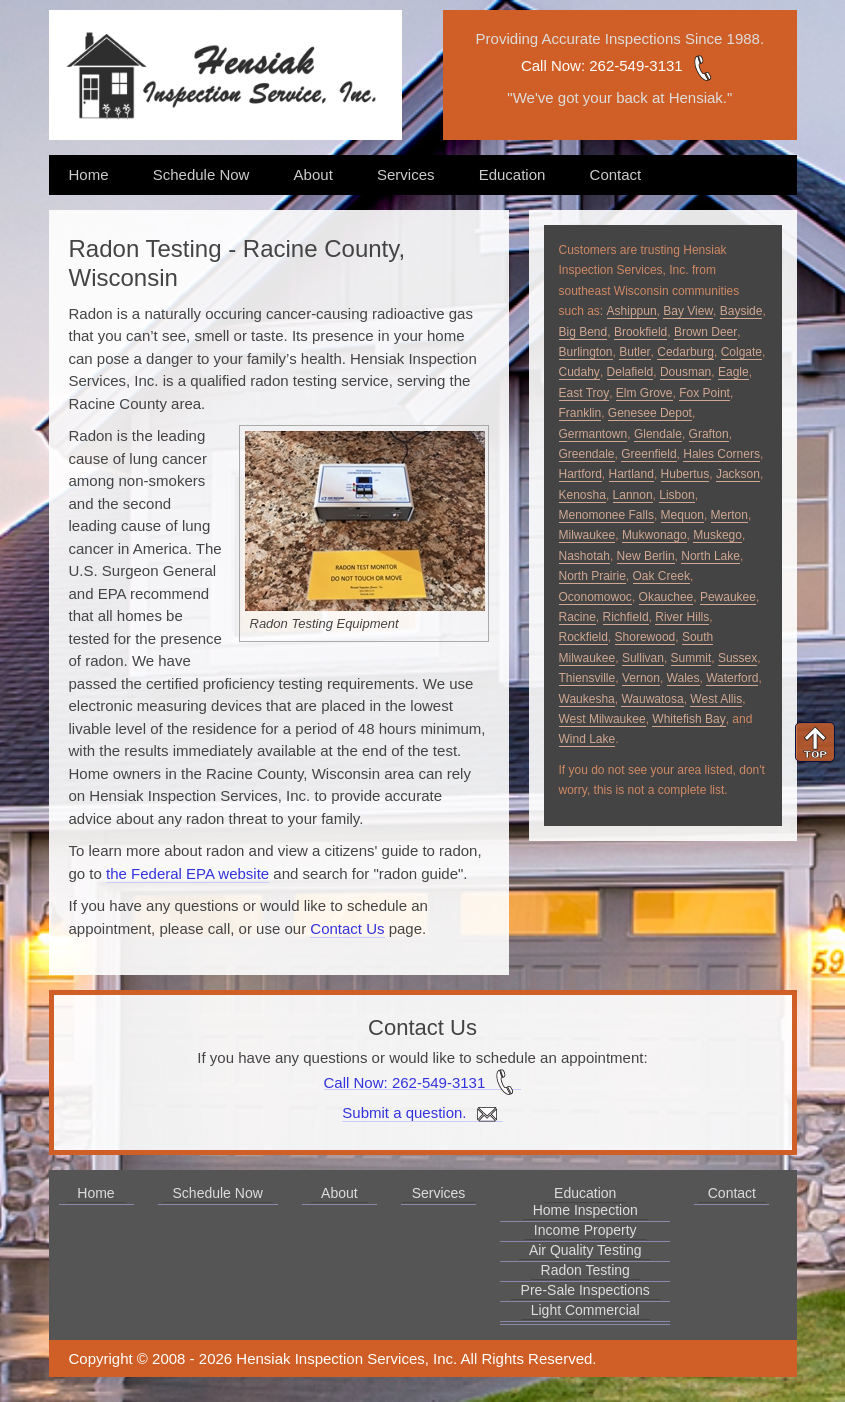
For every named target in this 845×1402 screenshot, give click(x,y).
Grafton (709, 434)
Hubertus (685, 474)
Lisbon (676, 495)
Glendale (658, 434)
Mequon (682, 515)
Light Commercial (585, 1310)
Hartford (580, 474)
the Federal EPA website (187, 873)
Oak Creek (661, 576)
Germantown (593, 434)
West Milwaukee (602, 719)
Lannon (633, 495)
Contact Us (347, 928)
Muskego (717, 535)
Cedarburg (685, 352)
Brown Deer (705, 332)
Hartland (631, 474)
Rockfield (583, 637)
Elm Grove (644, 393)
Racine (577, 617)
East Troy (584, 393)
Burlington (586, 352)
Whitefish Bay (688, 719)
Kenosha (582, 495)
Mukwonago (654, 535)
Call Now (551, 65)
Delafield (630, 372)
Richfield (626, 617)
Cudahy (579, 372)
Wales (683, 678)
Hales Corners (721, 454)
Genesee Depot (650, 413)
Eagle (733, 372)
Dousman (685, 372)
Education (512, 174)
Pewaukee (728, 597)
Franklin (580, 413)
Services (406, 174)
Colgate (741, 352)
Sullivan (643, 658)
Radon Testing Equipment (324, 623)
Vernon (641, 678)
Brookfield (640, 332)
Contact (616, 174)
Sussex (737, 658)
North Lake (710, 556)
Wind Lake (587, 739)
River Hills (682, 617)
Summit (691, 658)
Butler (634, 352)
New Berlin (646, 556)
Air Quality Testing (585, 1250)
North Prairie (592, 576)
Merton (729, 515)
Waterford (732, 678)
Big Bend (583, 332)
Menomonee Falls (606, 515)
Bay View (688, 311)
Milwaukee (587, 535)
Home (89, 174)
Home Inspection (585, 1210)
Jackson (738, 474)
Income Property (585, 1230)
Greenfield (648, 454)
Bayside (741, 311)
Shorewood (645, 637)
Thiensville (587, 678)
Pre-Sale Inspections (585, 1290)
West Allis (716, 699)
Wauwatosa (652, 699)
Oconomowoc (595, 597)
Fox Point (704, 393)
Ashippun (632, 311)
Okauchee (666, 597)
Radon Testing (585, 1270)
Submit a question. (422, 1113)
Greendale (587, 454)
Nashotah (584, 556)
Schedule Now (201, 174)
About (313, 174)
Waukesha (587, 699)
